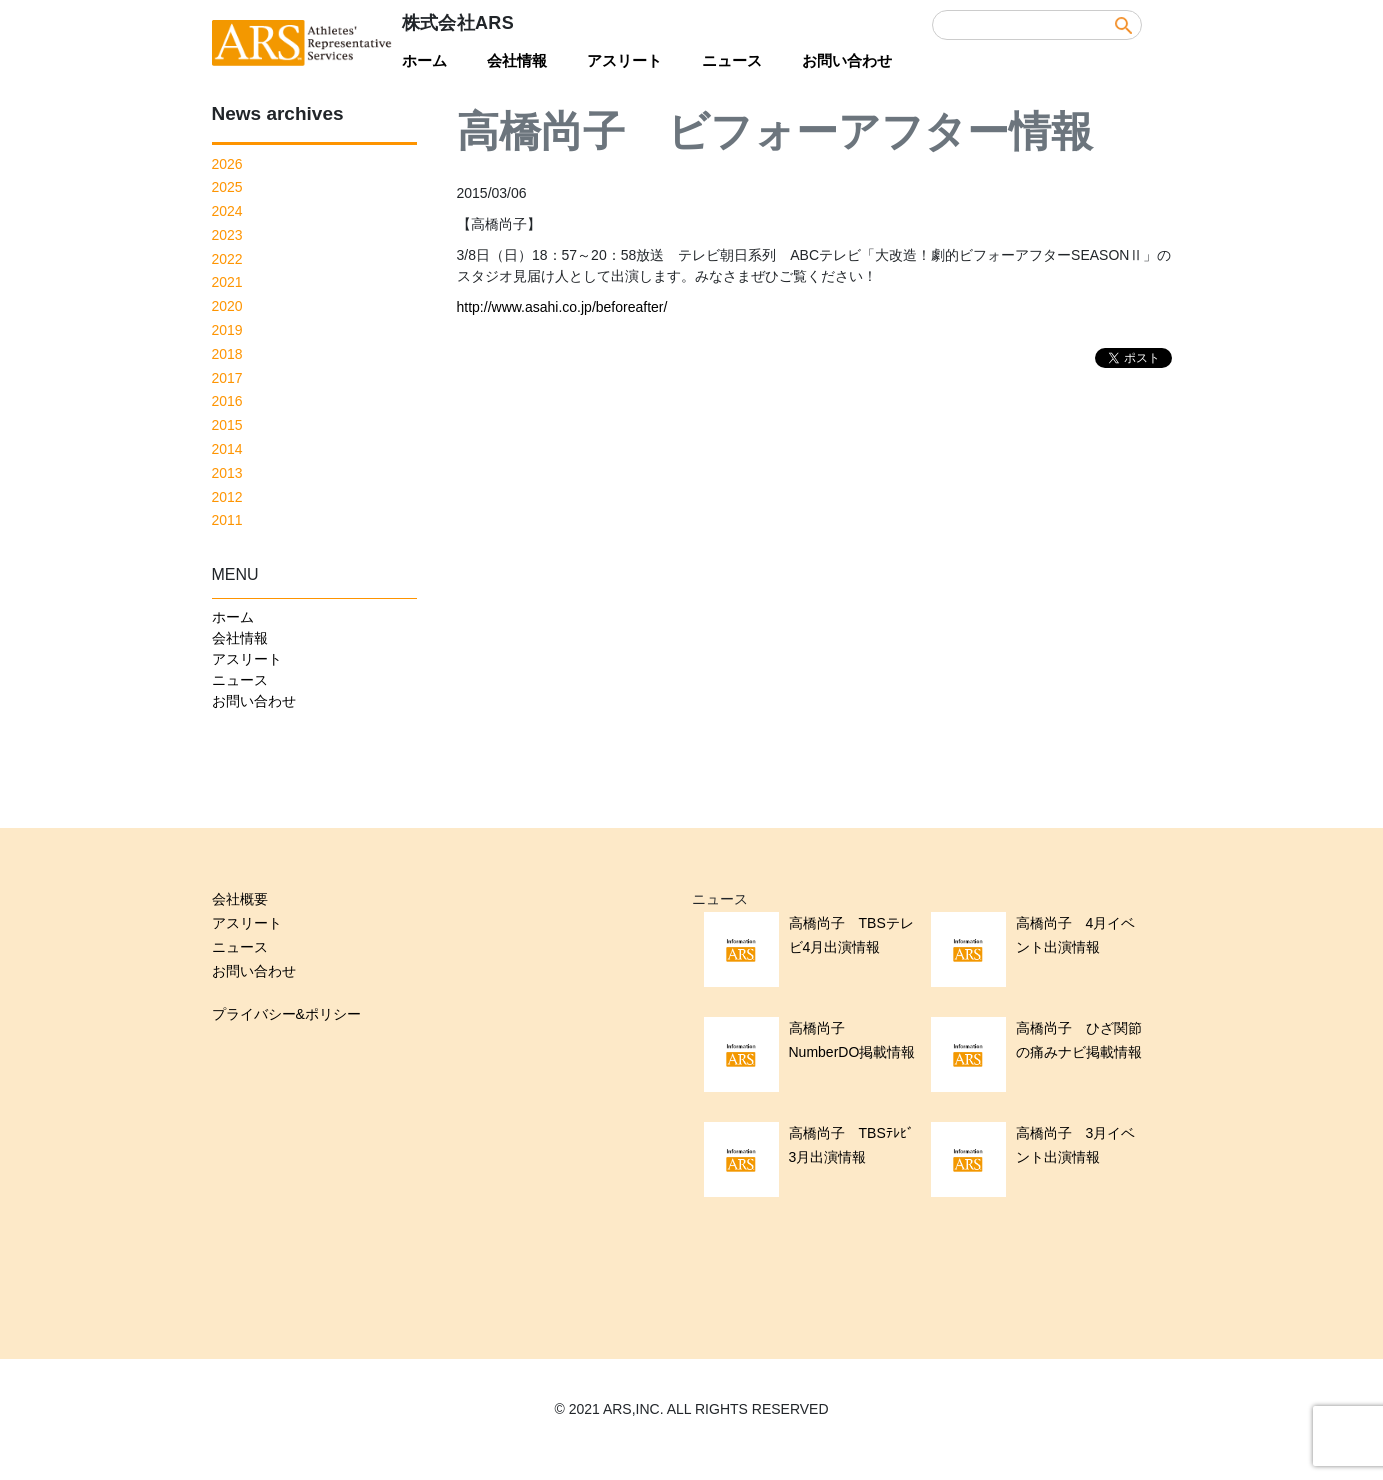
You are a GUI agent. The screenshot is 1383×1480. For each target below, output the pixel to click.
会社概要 (240, 899)
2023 (227, 235)
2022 (227, 259)
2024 (227, 211)
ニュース (732, 60)
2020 (227, 306)
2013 (227, 473)
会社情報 (517, 60)
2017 (227, 378)
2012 (227, 497)
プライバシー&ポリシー (286, 1014)
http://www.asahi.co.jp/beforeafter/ (562, 307)
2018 (227, 354)
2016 (227, 401)
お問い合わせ (847, 60)
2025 (227, 187)
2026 (227, 164)
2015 (227, 425)
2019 (227, 330)
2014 (227, 449)
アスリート (624, 60)
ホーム (424, 60)
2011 (227, 520)
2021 (227, 282)
